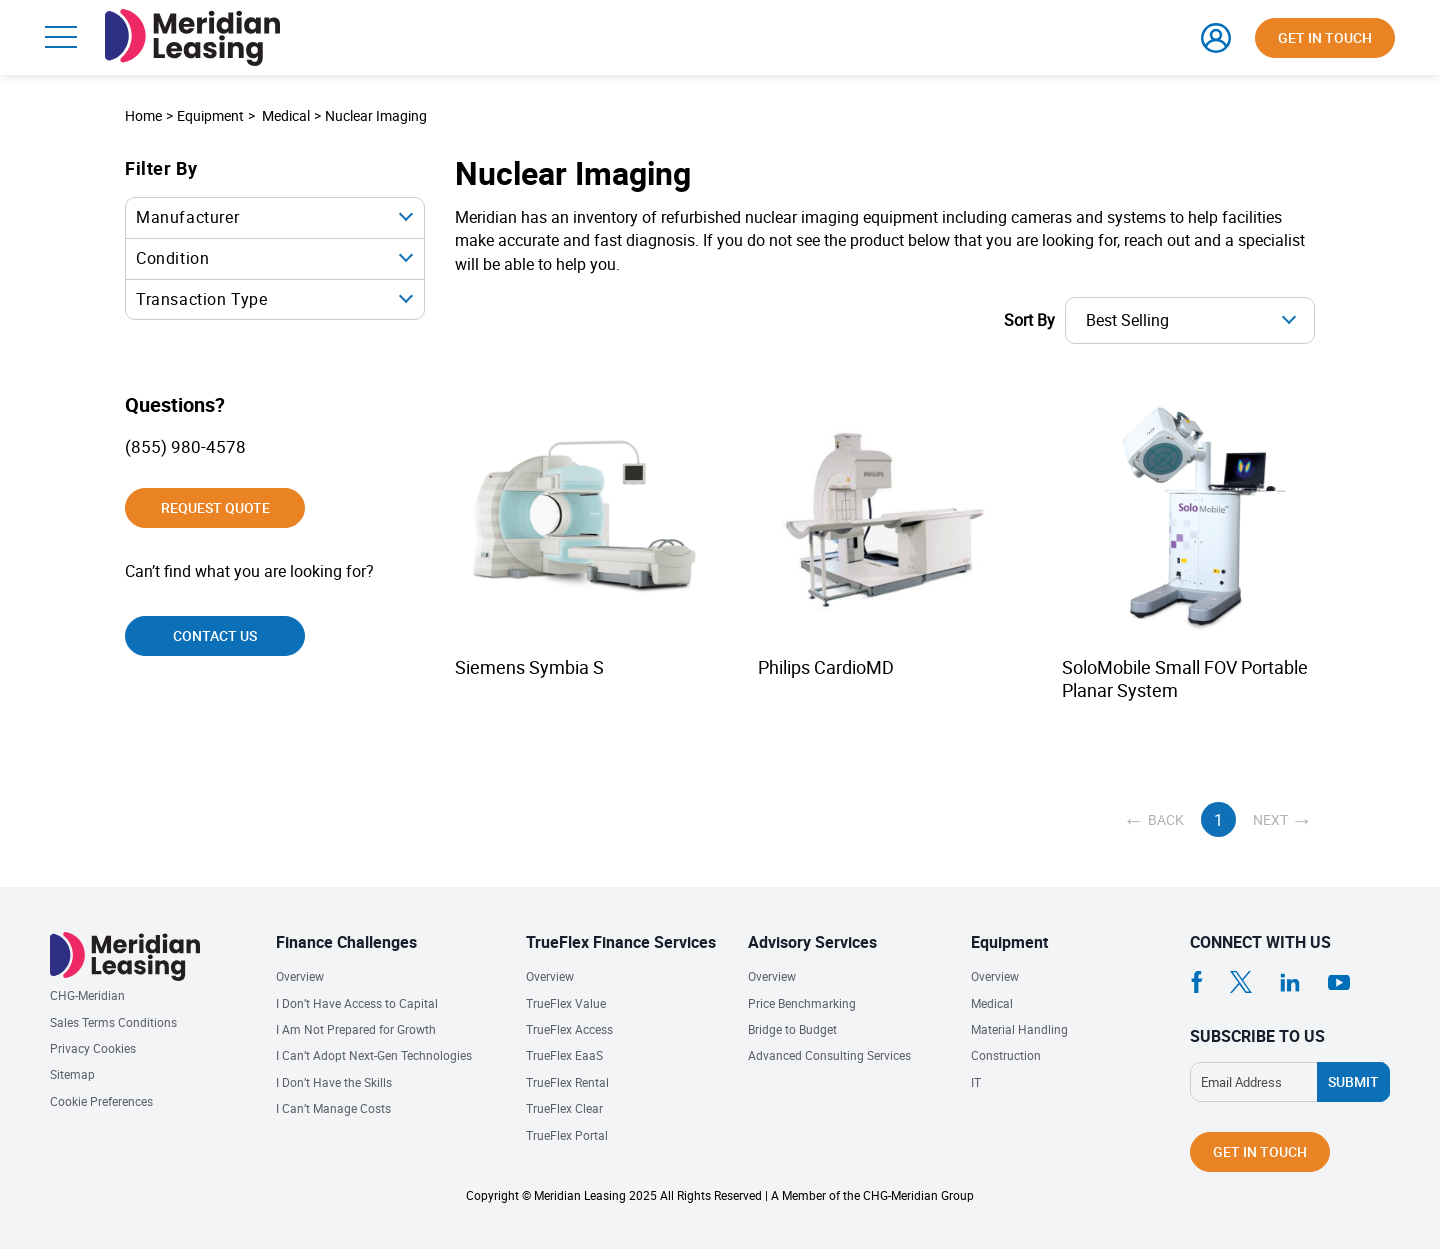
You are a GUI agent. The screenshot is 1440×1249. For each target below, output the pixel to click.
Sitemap (72, 1074)
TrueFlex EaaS (564, 1055)
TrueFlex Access (569, 1029)
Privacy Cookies (93, 1048)
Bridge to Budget (792, 1029)
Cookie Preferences (101, 1101)
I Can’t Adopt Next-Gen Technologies (374, 1055)
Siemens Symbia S (529, 667)
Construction (1006, 1055)
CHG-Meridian (87, 995)
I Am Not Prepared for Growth (356, 1029)
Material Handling (1019, 1029)
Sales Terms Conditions (113, 1022)
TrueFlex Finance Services (621, 942)
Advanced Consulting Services (829, 1055)
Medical (286, 115)
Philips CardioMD (826, 667)
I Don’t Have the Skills (334, 1082)
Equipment (1009, 942)
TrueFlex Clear (564, 1108)
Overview (300, 976)
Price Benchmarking (802, 1003)
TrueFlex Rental (567, 1082)
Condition (172, 258)
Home (143, 115)
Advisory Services (812, 942)
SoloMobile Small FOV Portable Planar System (1185, 679)
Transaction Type (202, 299)
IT (976, 1082)
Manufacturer (187, 217)
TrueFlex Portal (567, 1135)
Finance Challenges (346, 942)
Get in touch (1325, 37)
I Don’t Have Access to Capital (357, 1003)
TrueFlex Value (566, 1003)
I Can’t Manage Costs (333, 1108)
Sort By (1029, 320)
